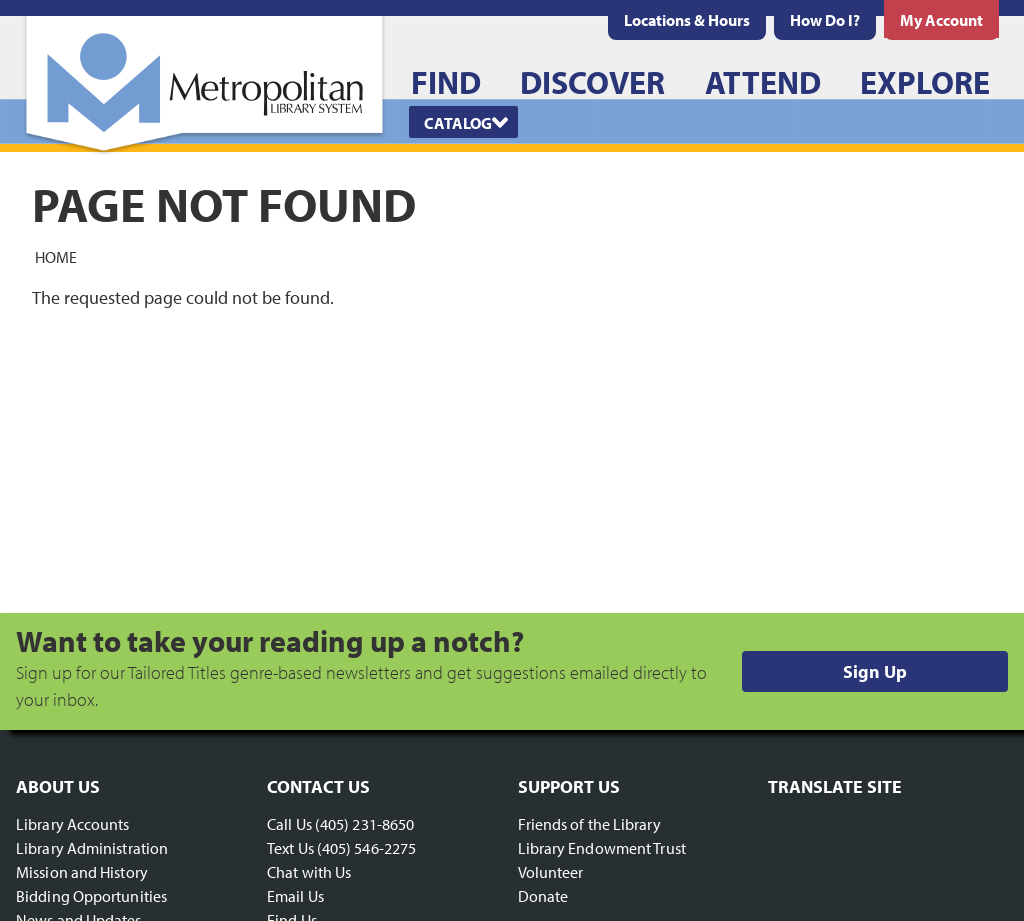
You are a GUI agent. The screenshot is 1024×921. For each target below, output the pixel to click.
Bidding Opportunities (91, 896)
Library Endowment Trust (602, 848)
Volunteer (551, 872)
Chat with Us (309, 872)
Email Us (295, 896)
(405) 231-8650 (364, 824)
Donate (543, 896)
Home (56, 256)
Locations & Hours (687, 20)
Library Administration (92, 848)
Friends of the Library (589, 824)
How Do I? (825, 20)
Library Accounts (73, 824)
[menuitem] (687, 20)
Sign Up (875, 671)
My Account (941, 20)
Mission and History (82, 872)
